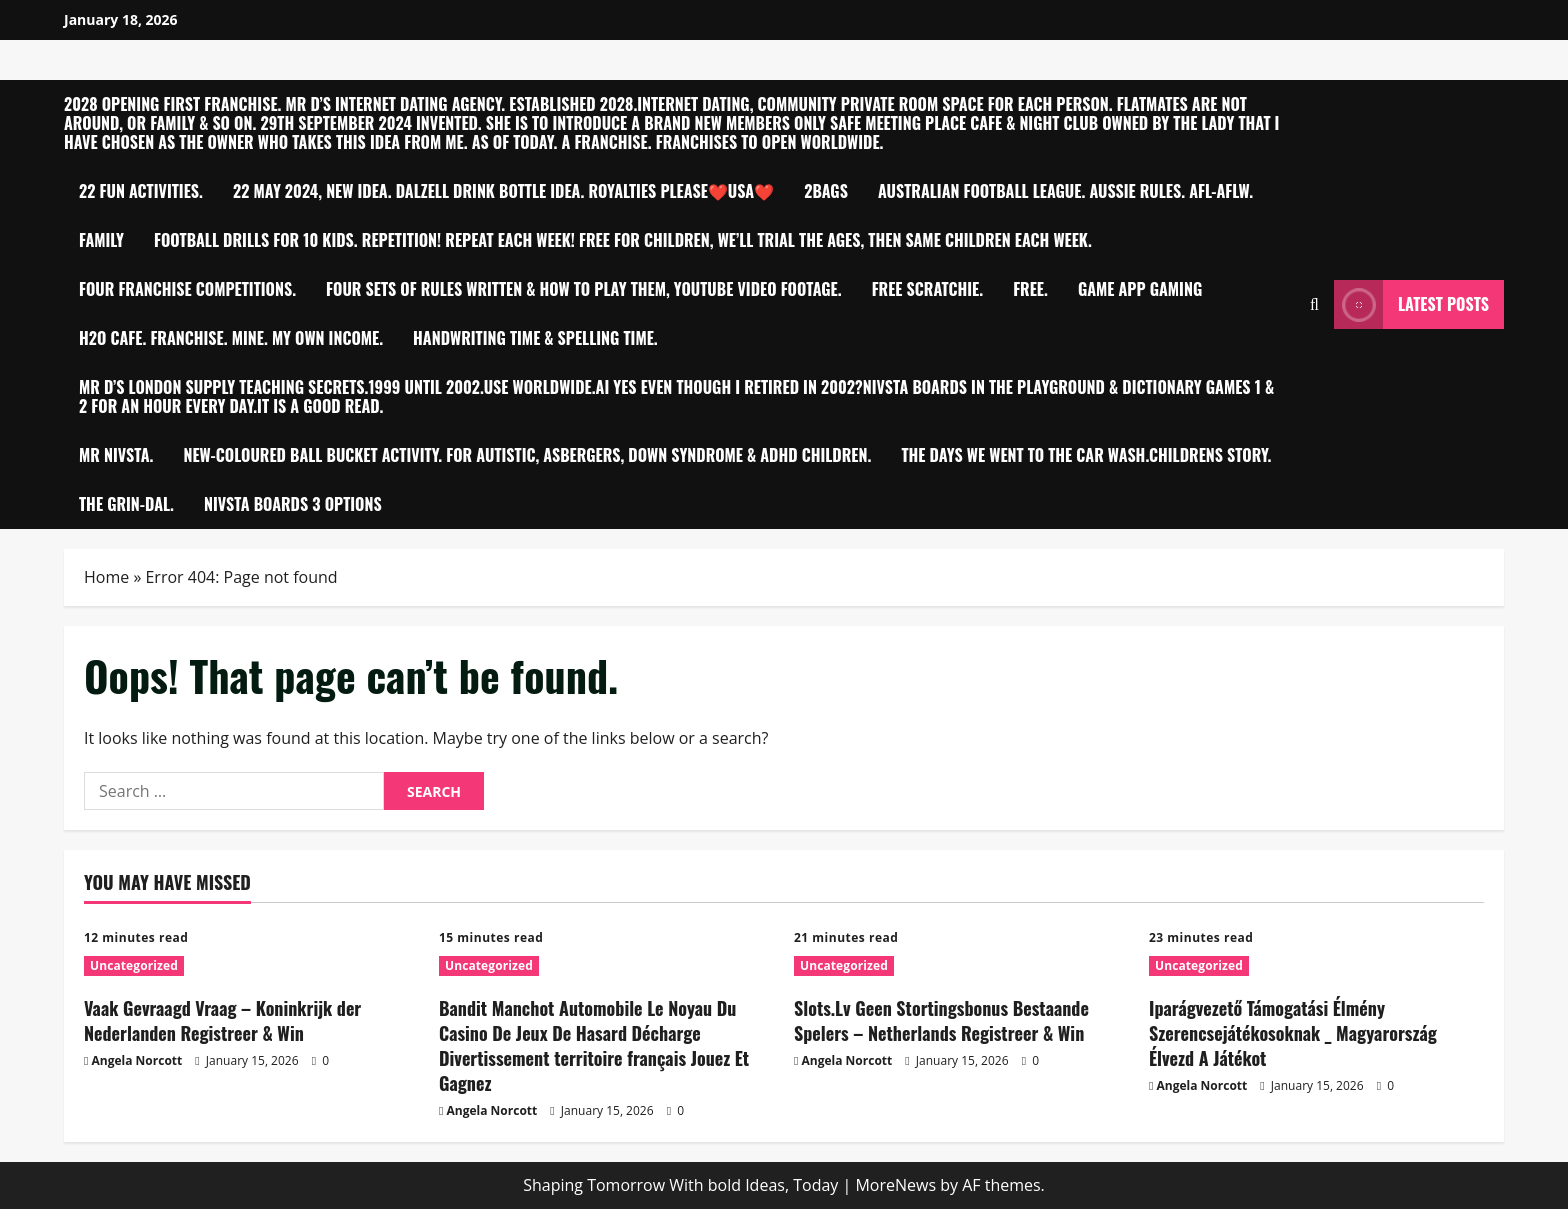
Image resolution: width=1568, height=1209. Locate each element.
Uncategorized (134, 965)
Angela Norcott (137, 1060)
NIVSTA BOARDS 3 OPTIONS (293, 504)
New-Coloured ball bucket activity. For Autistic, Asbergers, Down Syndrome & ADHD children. (527, 455)
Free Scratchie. (928, 289)
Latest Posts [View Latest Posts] (1411, 304)
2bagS (826, 191)
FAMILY (101, 240)
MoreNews (895, 1185)
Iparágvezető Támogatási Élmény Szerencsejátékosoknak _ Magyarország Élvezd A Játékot (1293, 1033)
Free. (1030, 289)
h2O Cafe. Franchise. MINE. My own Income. (231, 338)
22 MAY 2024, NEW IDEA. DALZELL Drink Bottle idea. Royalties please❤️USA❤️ (503, 191)
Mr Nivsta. (116, 455)
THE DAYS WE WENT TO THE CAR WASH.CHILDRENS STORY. (1086, 455)
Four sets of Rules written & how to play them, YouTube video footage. (584, 289)
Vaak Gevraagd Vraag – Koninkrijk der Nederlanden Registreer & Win (222, 1020)
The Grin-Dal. (126, 504)
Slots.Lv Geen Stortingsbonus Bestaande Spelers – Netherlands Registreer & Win (941, 1020)
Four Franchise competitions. (187, 289)
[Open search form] (1314, 304)
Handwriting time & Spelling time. (535, 338)
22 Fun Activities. (141, 191)
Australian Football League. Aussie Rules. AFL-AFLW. (1065, 191)
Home (106, 577)
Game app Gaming (1140, 289)
